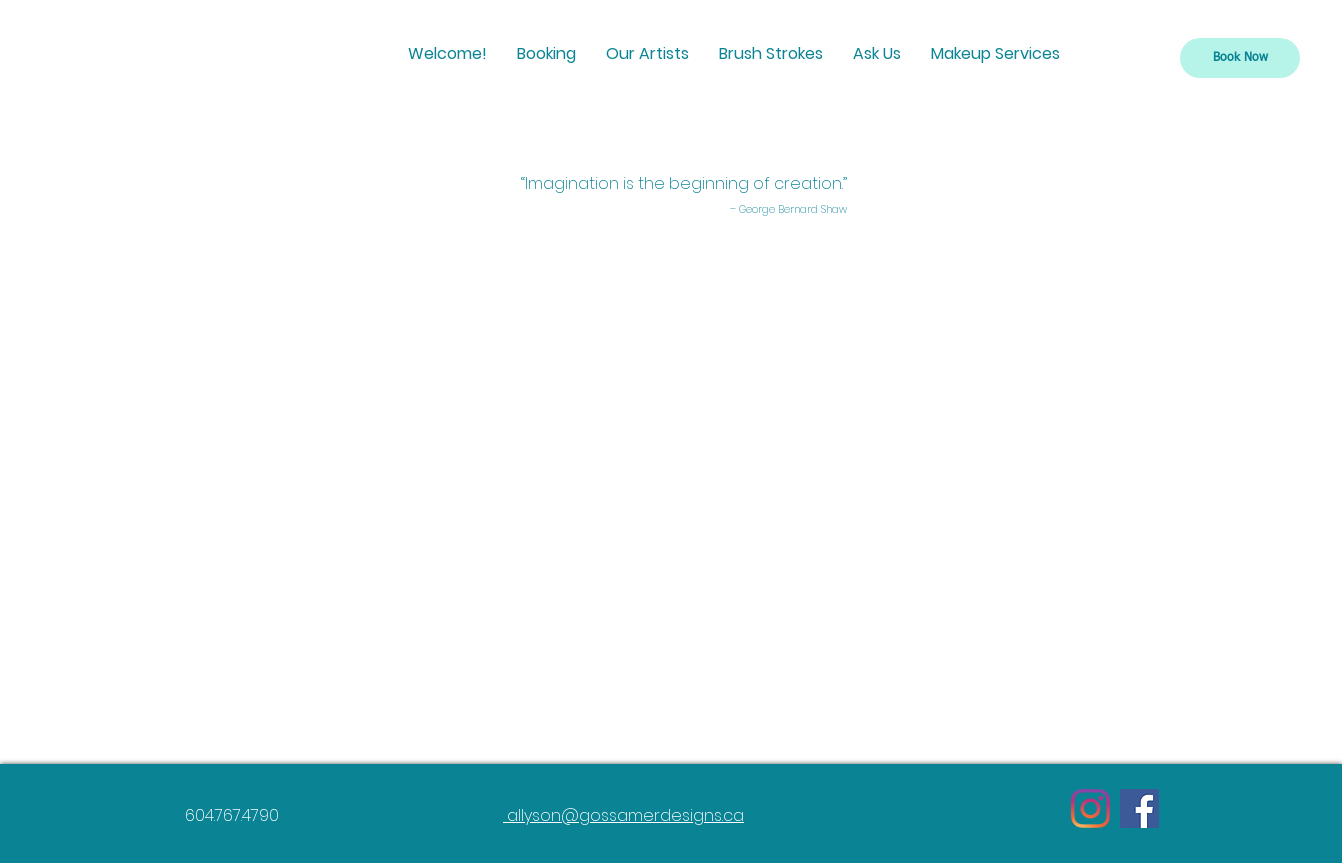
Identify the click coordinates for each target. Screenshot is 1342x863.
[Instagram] (1090, 808)
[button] (546, 54)
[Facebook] (1139, 808)
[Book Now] (1240, 58)
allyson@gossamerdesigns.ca (623, 815)
